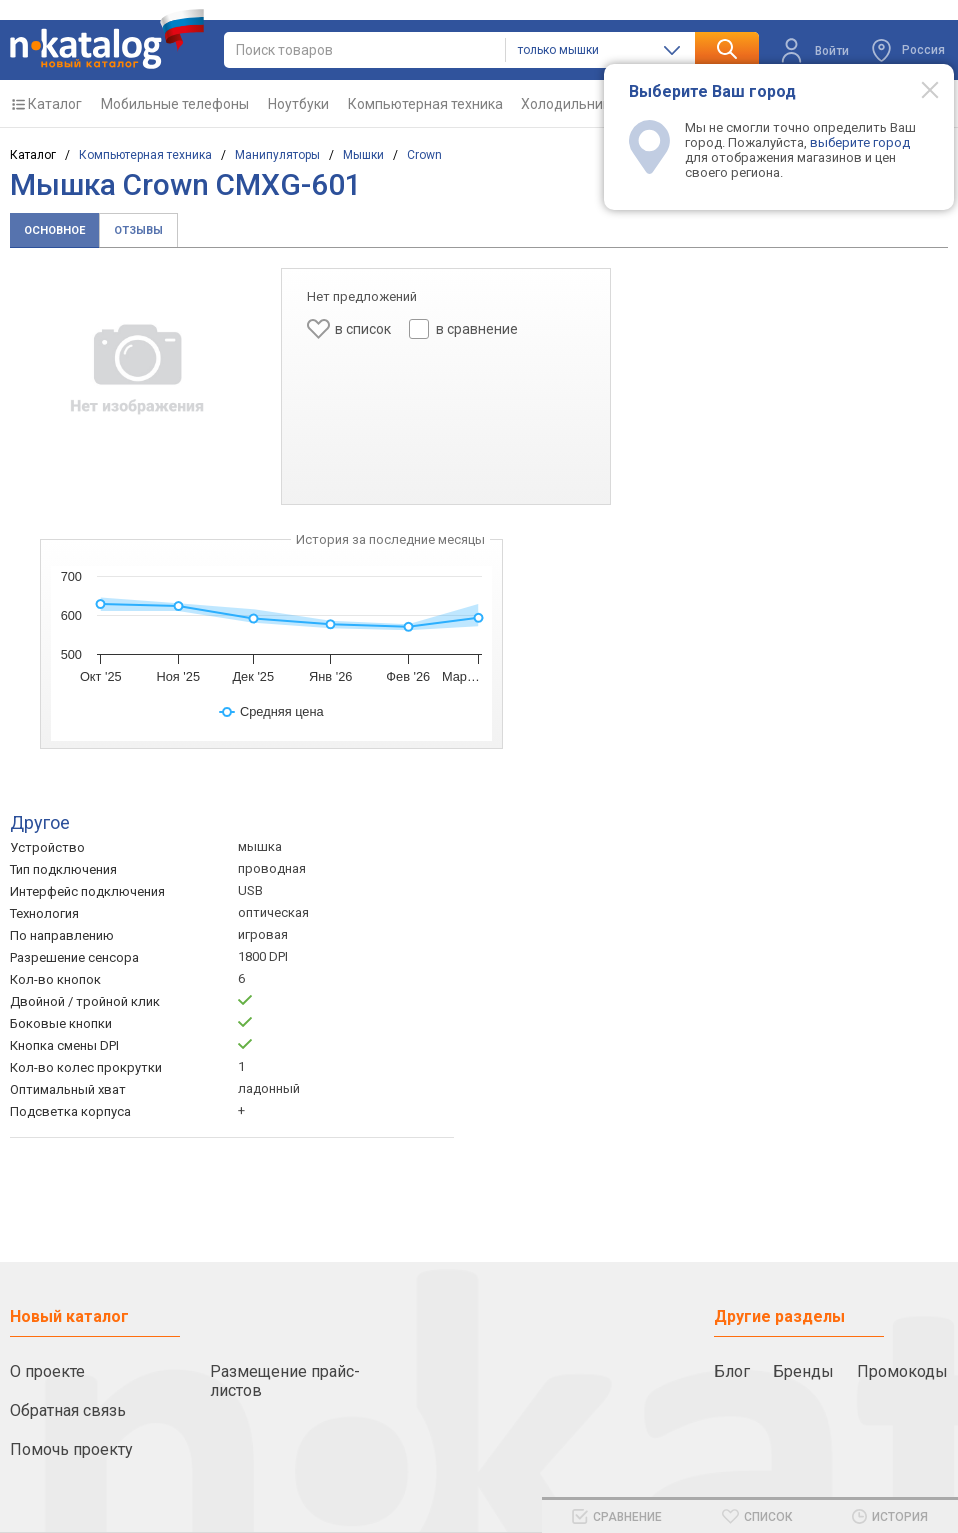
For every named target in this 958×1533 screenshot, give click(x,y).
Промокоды (902, 1371)
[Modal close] (919, 89)
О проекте (47, 1371)
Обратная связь (68, 1410)
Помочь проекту (71, 1449)
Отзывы (138, 230)
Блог (732, 1371)
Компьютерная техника (425, 104)
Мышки (363, 155)
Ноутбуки (298, 104)
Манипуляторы (277, 155)
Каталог (55, 104)
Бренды (803, 1371)
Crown (424, 155)
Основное (54, 230)
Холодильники (569, 104)
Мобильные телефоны (175, 104)
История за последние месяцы (390, 539)
